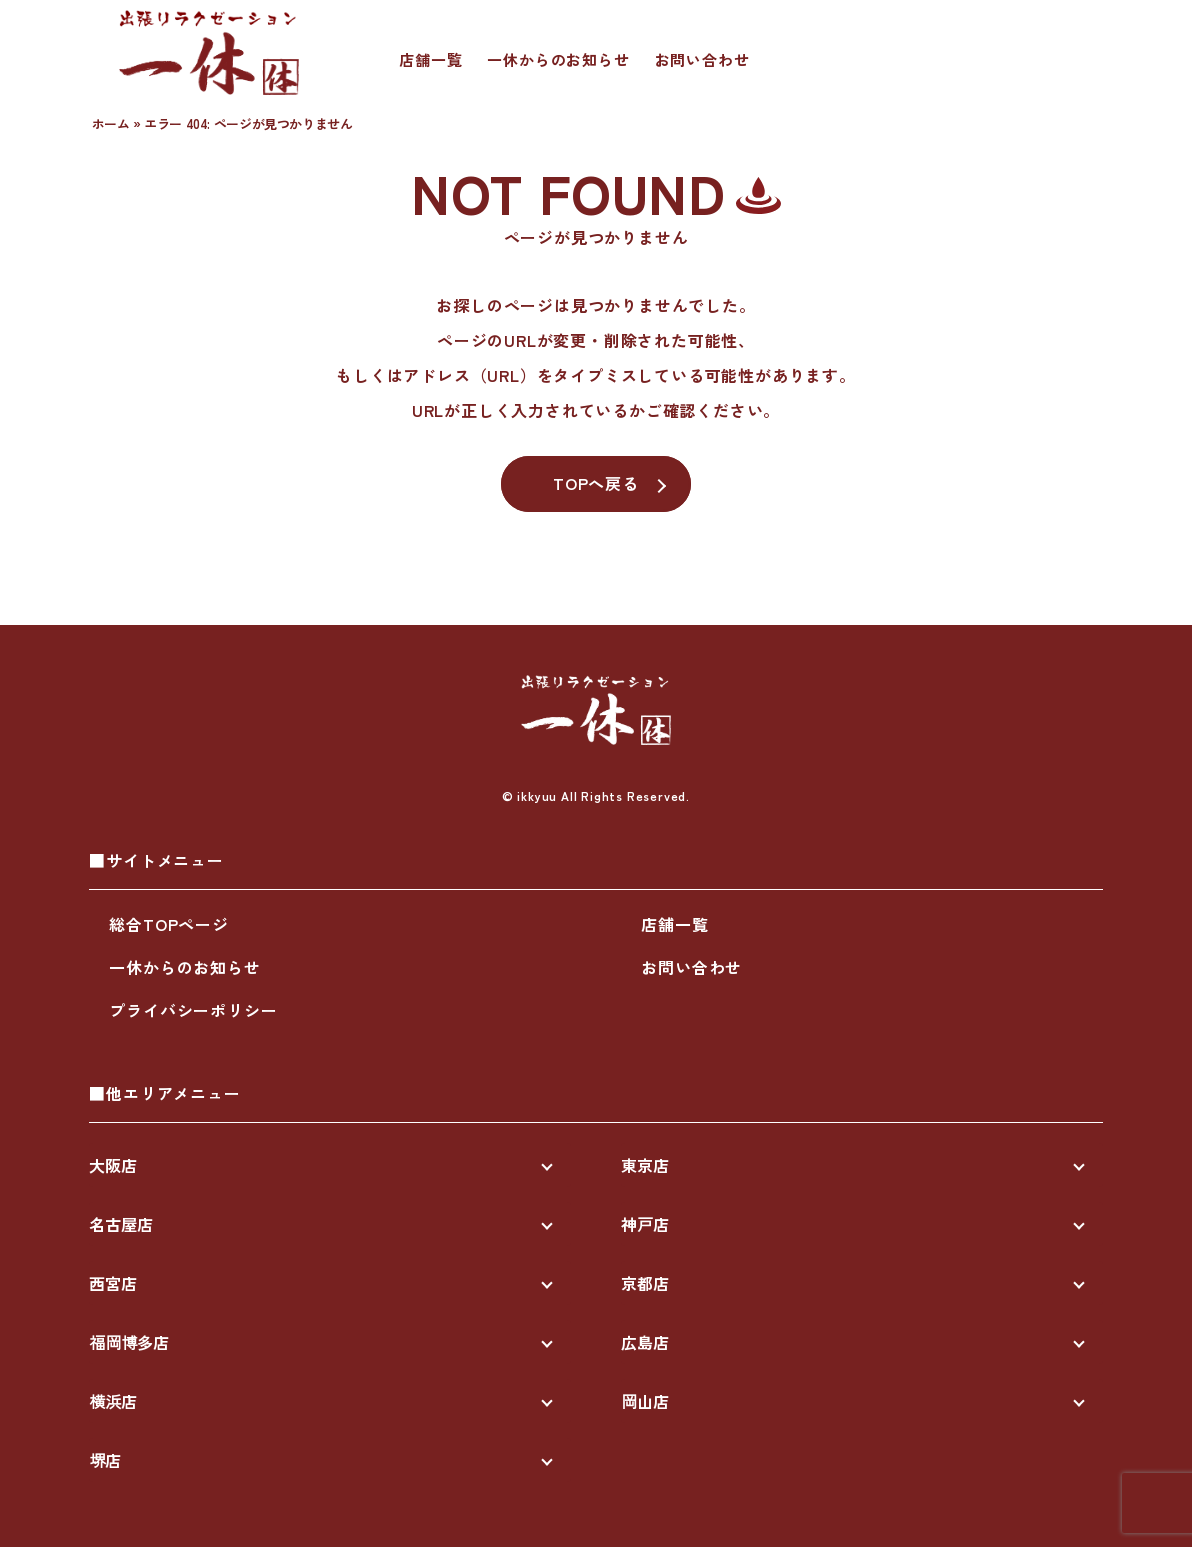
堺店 (105, 1460)
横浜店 (113, 1401)
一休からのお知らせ (558, 59)
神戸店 (645, 1224)
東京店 (645, 1165)
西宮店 (113, 1283)
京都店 (645, 1283)
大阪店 (113, 1165)
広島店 (645, 1342)
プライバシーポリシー (193, 1010)
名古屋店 (121, 1224)
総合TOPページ (168, 924)
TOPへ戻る (596, 483)
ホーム (111, 123)
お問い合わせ (702, 59)
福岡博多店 (129, 1342)
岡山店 (645, 1401)
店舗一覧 (430, 59)
